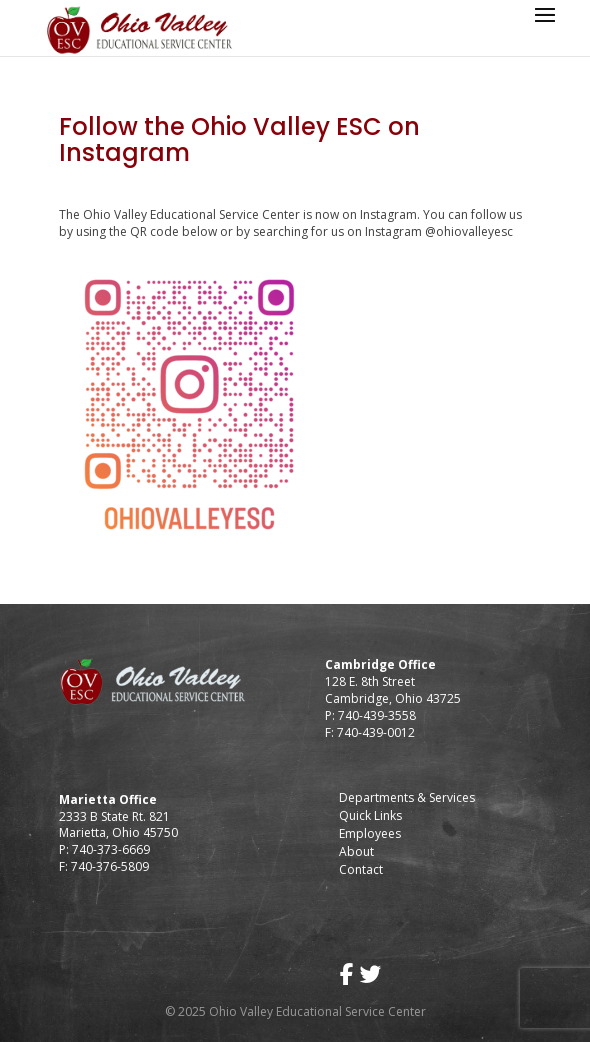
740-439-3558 (375, 715)
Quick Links (370, 815)
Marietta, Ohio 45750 (118, 832)
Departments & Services (407, 797)
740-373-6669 (111, 849)
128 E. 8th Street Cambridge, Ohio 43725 (393, 690)
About (356, 851)
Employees (370, 833)
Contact (361, 869)
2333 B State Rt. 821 (114, 816)
